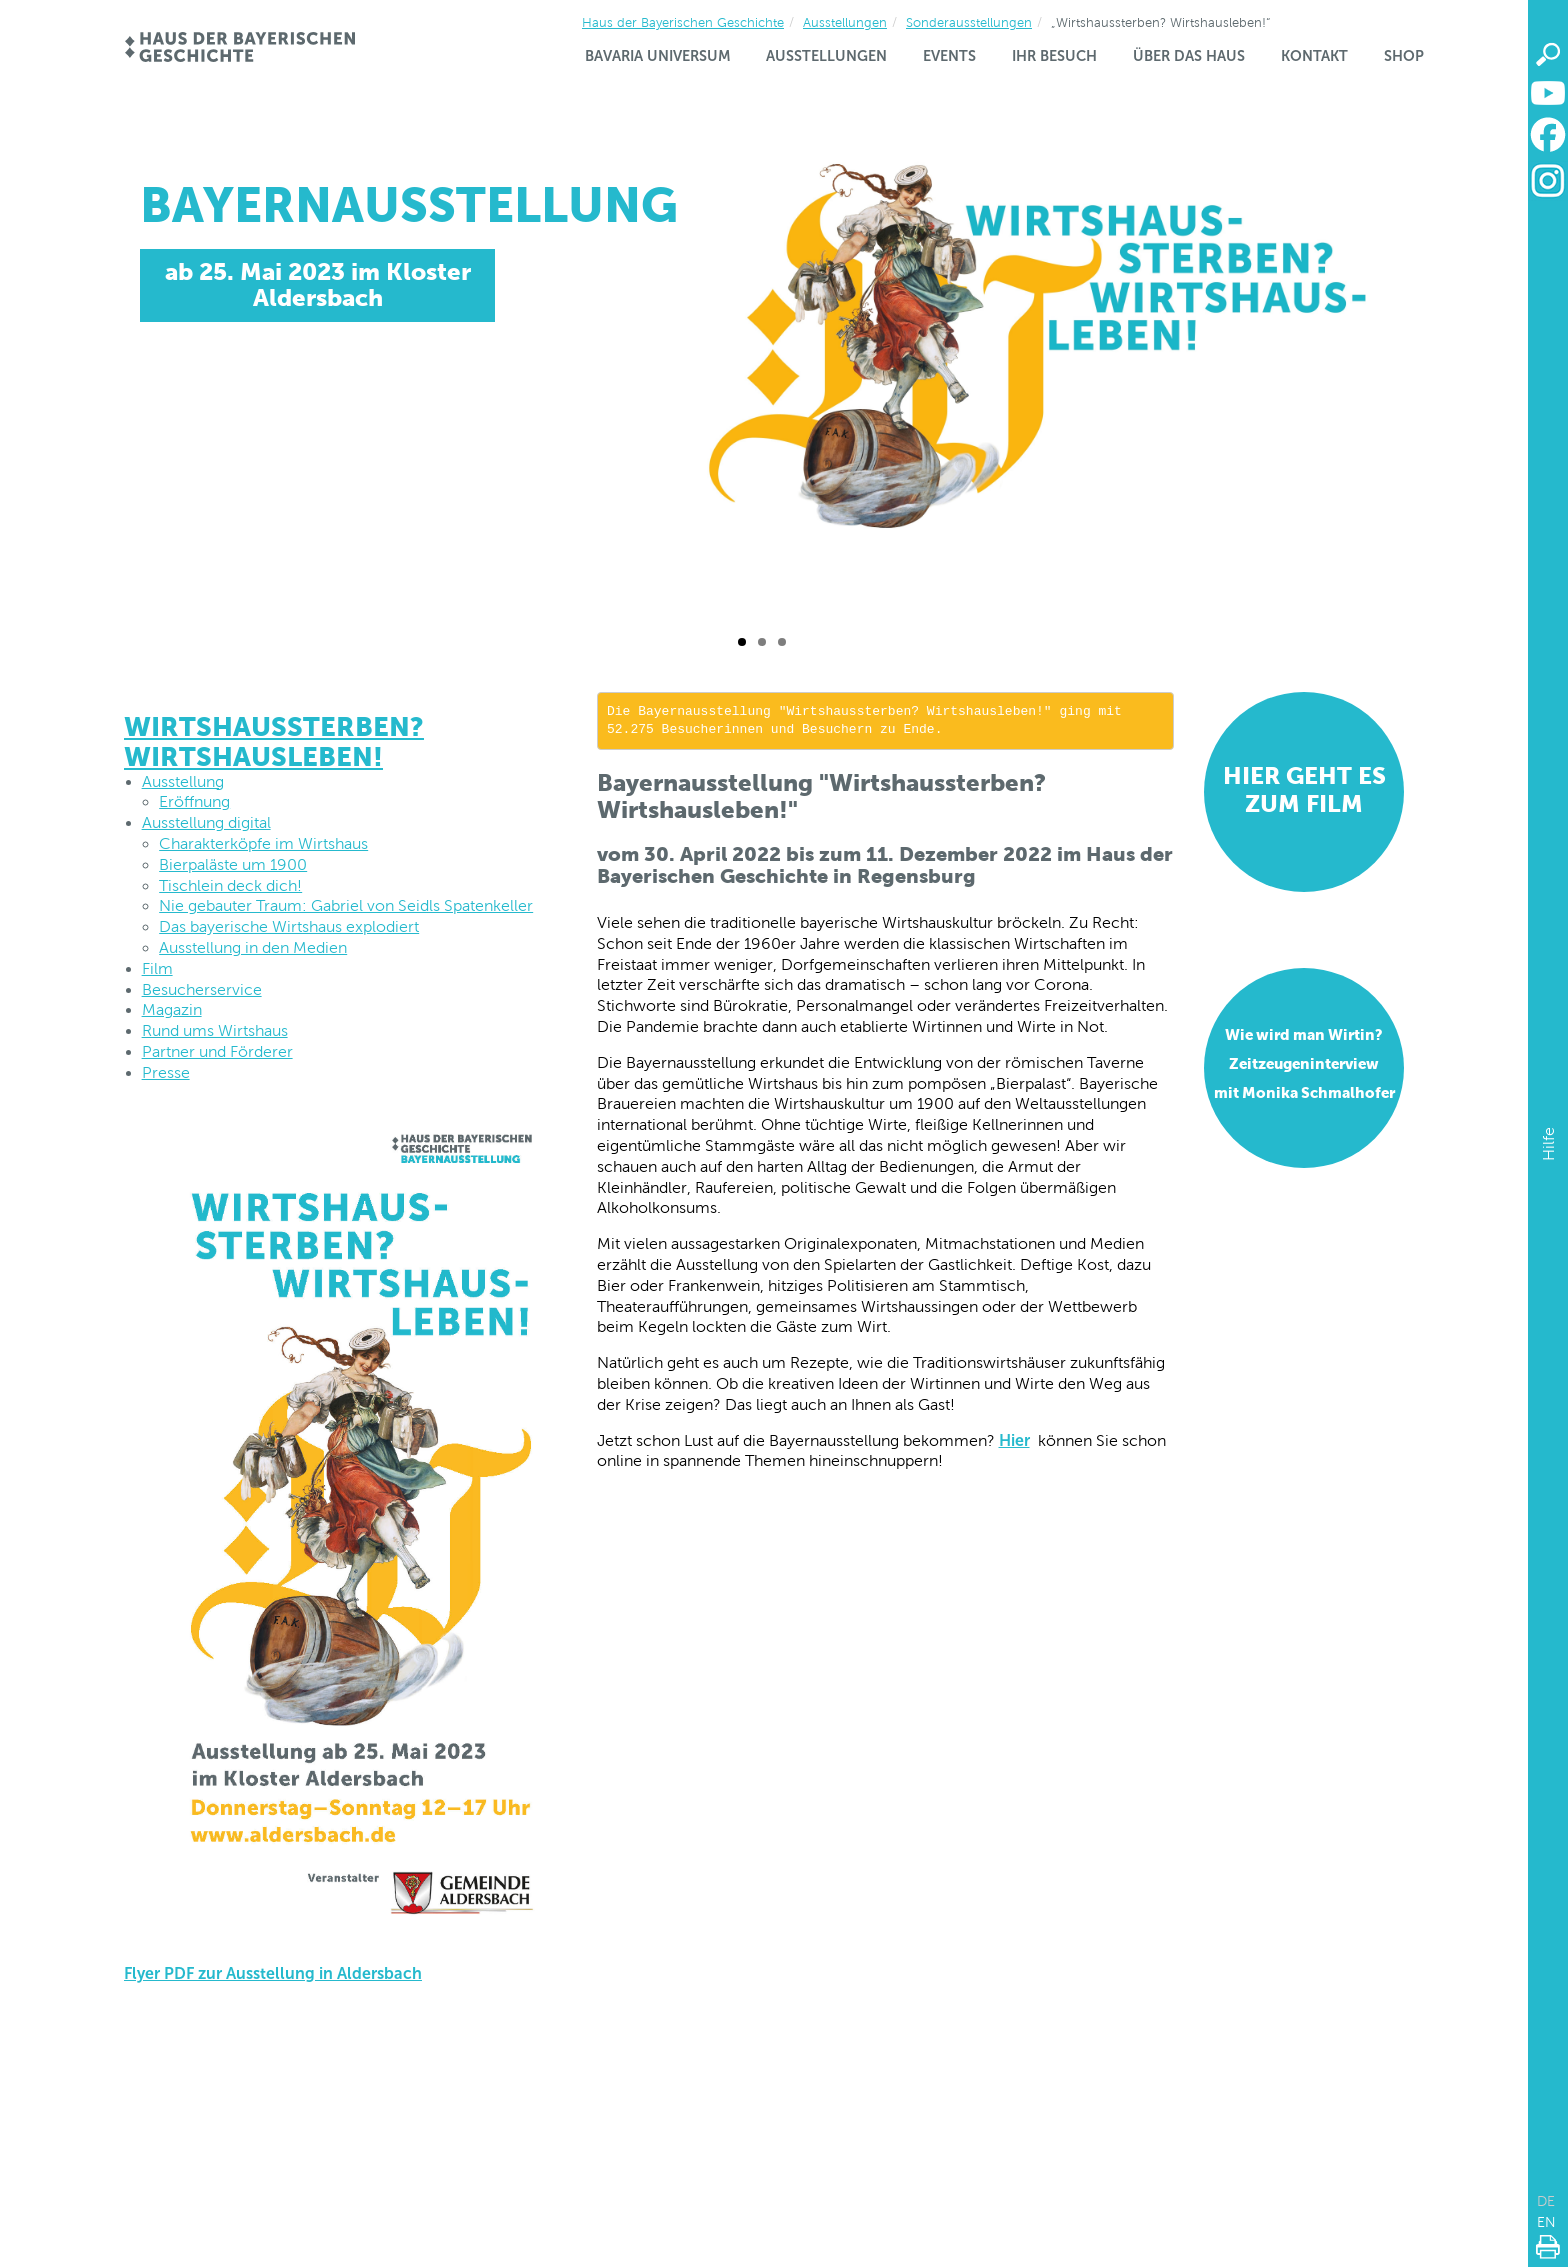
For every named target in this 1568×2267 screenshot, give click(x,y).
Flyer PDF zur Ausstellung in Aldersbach (273, 1973)
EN (1546, 2222)
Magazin (172, 1009)
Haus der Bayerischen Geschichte (683, 22)
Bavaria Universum (658, 56)
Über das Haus (1189, 56)
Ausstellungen (845, 22)
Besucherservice (202, 989)
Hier (1014, 1440)
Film (157, 968)
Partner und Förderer (217, 1051)
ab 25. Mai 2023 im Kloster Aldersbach (318, 284)
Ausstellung (183, 781)
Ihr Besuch (1054, 56)
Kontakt (1314, 56)
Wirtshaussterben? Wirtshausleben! (274, 741)
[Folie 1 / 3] (742, 642)
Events (949, 56)
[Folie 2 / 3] (762, 642)
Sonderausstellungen (969, 22)
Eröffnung (194, 801)
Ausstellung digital (206, 822)
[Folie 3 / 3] (782, 642)
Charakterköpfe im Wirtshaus (263, 843)
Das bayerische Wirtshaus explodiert (289, 926)
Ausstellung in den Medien (253, 947)
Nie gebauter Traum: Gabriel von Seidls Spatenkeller (346, 905)
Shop (1404, 56)
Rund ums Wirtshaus (215, 1030)
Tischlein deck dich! (230, 885)
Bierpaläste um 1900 (233, 864)
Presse (166, 1072)
